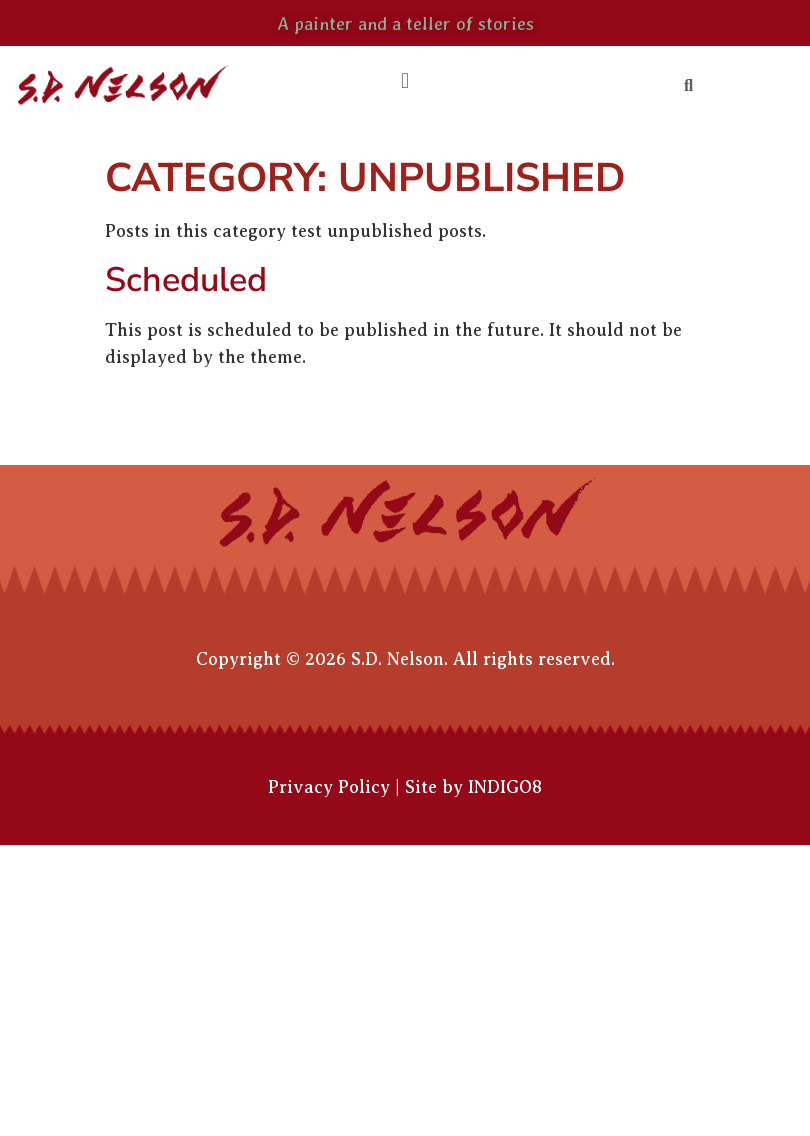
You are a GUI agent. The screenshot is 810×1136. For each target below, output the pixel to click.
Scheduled (186, 280)
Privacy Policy (329, 787)
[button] (404, 81)
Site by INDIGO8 (473, 787)
